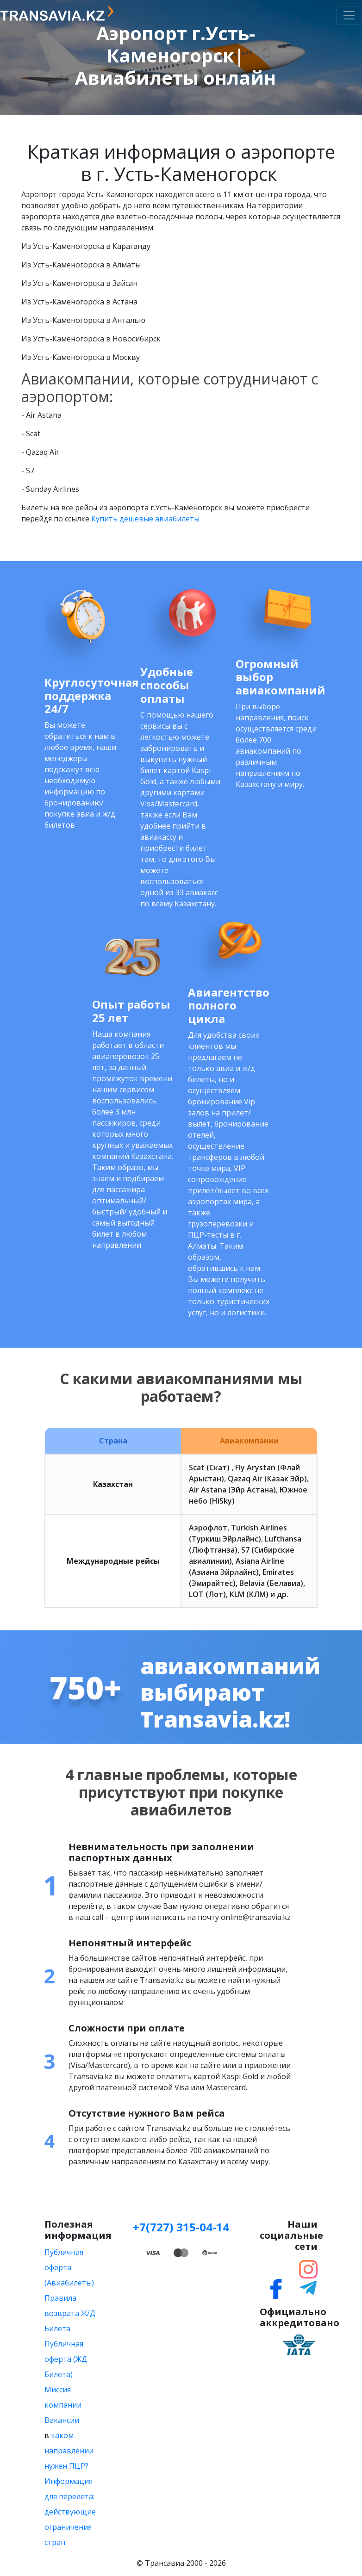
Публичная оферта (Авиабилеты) (69, 2267)
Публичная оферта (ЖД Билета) (65, 2359)
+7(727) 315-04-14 (181, 2227)
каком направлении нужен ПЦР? (69, 2450)
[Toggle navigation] (349, 15)
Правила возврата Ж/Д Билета (69, 2313)
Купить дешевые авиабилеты (145, 519)
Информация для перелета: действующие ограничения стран (70, 2511)
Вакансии (61, 2420)
